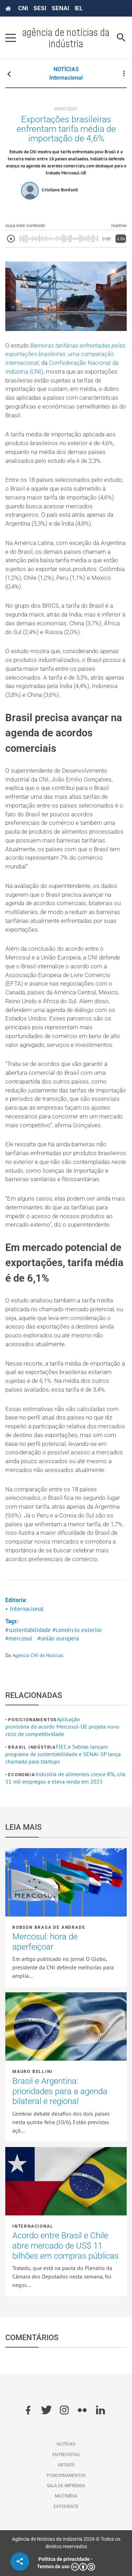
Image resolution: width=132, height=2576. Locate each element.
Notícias (66, 2444)
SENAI (60, 8)
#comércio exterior (77, 1630)
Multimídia (66, 2496)
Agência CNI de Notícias (37, 1655)
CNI (23, 8)
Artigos (66, 2464)
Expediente (66, 2506)
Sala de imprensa (66, 2485)
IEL (79, 8)
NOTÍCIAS (66, 69)
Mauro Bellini (32, 2071)
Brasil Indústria (32, 1747)
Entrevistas (66, 2454)
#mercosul (18, 1638)
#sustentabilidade (28, 1630)
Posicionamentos (32, 1719)
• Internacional (24, 1609)
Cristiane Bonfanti (60, 189)
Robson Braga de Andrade (48, 1927)
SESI (39, 8)
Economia (21, 1774)
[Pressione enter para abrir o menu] (10, 37)
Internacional (66, 77)
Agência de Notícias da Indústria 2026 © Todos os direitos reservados (66, 2542)
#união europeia (58, 1638)
